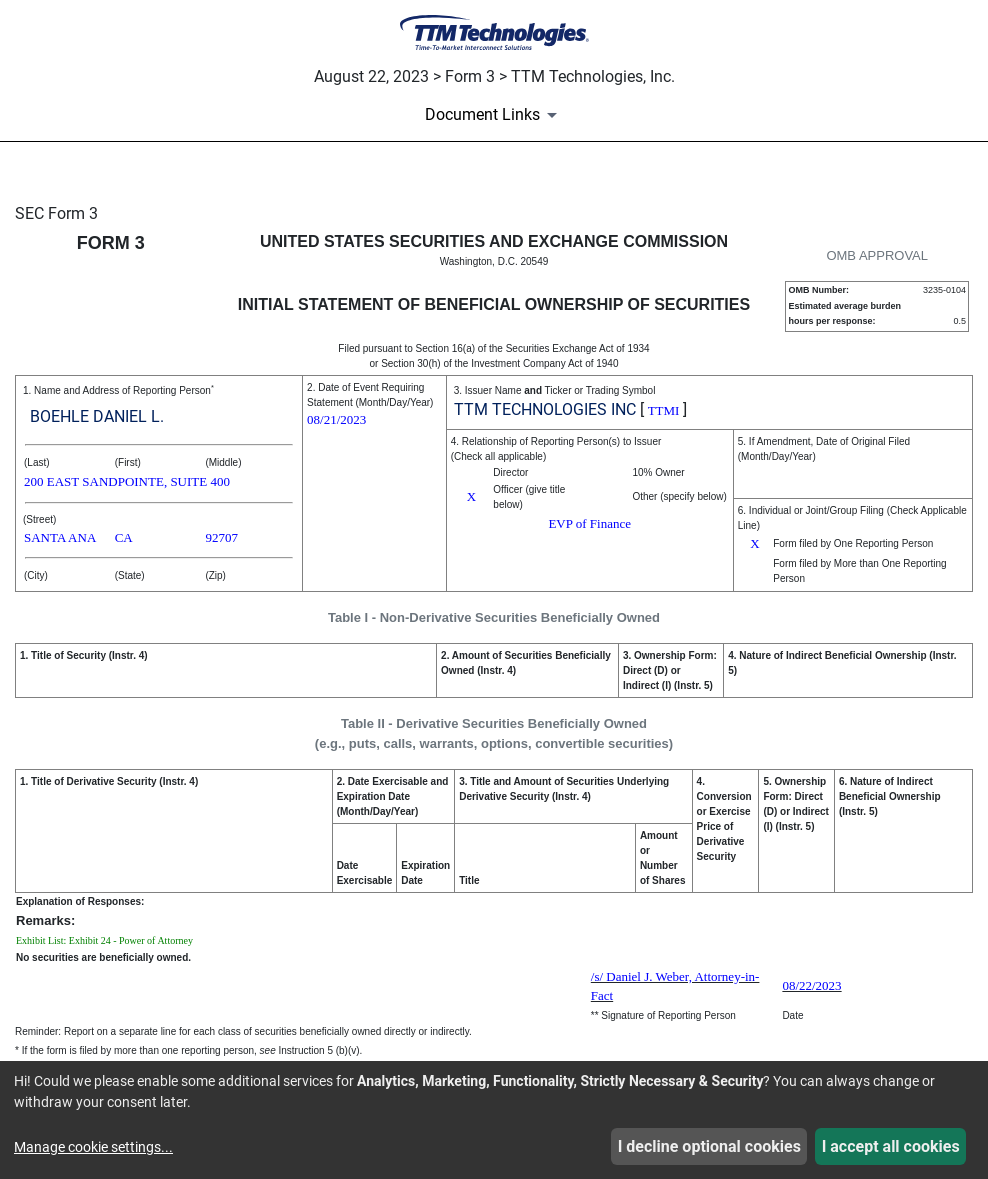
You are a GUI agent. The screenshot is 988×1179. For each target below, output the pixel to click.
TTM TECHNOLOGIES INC (545, 409)
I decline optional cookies (709, 1146)
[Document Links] (494, 115)
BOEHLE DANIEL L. (97, 416)
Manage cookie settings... (93, 1147)
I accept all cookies (891, 1146)
